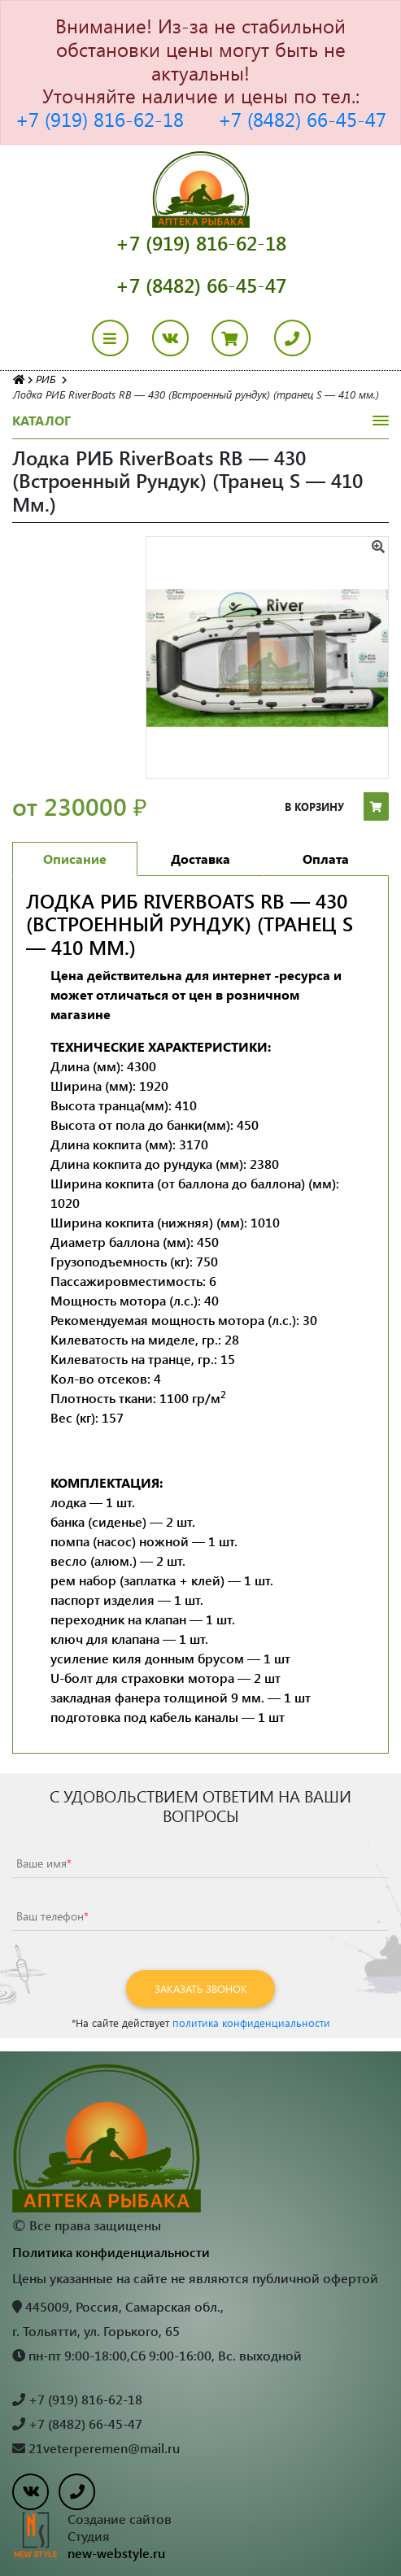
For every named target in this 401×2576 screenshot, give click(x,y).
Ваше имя (44, 1863)
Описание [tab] (75, 858)
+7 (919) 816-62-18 (99, 119)
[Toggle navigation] (120, 338)
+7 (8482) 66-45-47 (302, 119)
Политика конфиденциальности (111, 2251)
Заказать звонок (201, 1988)
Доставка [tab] (200, 858)
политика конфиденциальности (251, 2022)
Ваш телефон (52, 1916)
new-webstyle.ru (116, 2552)
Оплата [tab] (326, 858)
